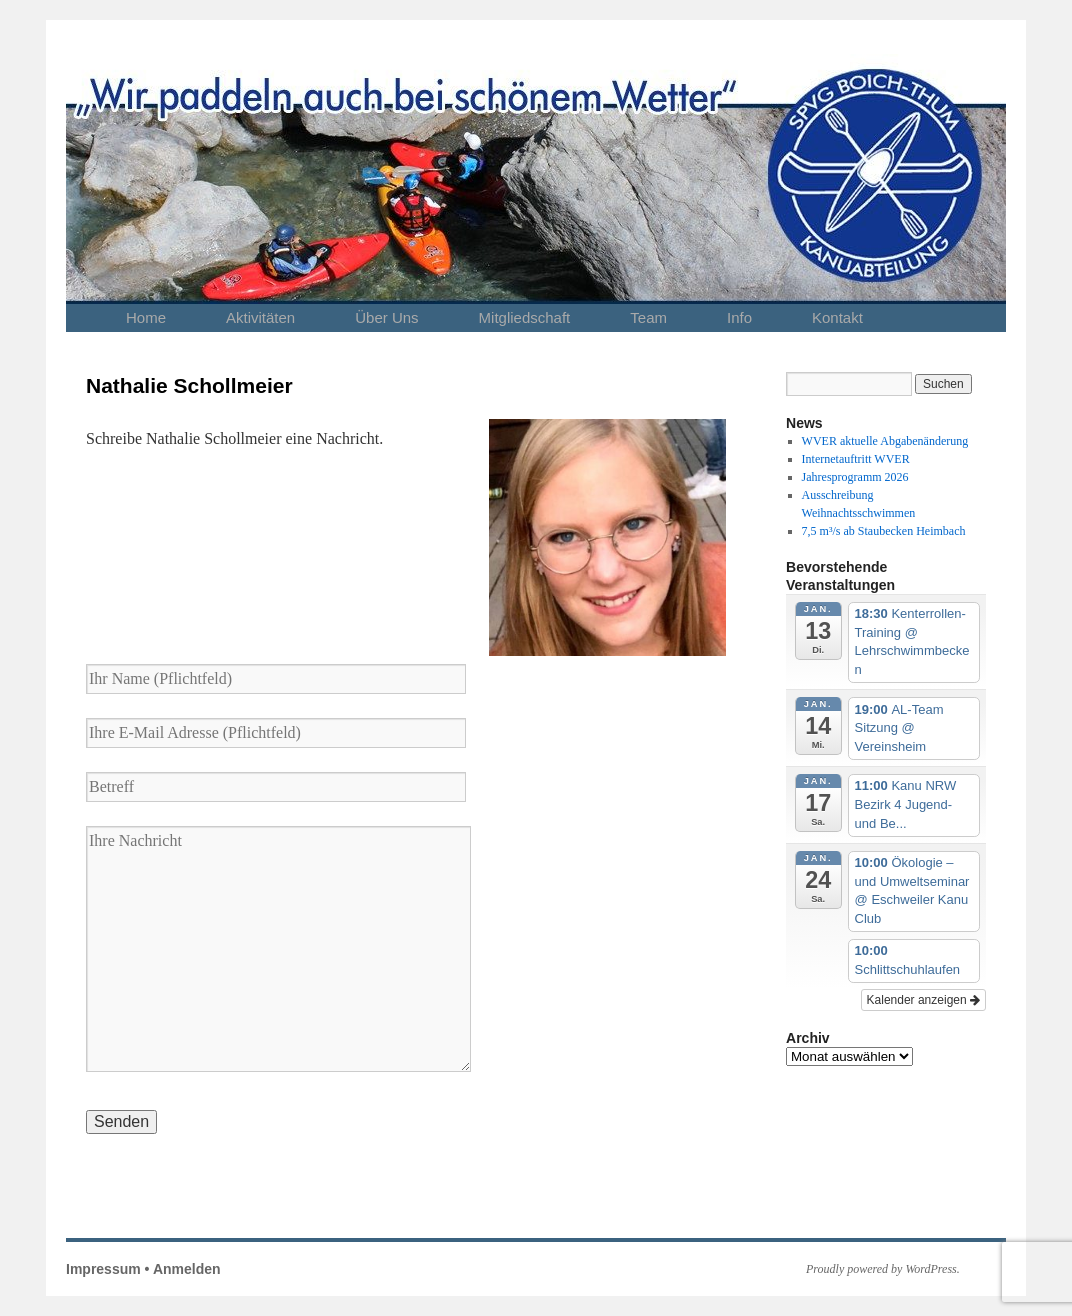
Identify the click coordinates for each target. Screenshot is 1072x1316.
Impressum (103, 1269)
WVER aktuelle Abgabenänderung (885, 441)
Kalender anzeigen (923, 1000)
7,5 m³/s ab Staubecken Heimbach (884, 531)
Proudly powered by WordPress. (883, 1269)
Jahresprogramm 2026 (855, 477)
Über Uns (386, 317)
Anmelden (187, 1269)
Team (648, 317)
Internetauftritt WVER (856, 459)
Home (146, 317)
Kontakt (837, 317)
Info (739, 317)
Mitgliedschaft (525, 317)
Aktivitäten (260, 317)
